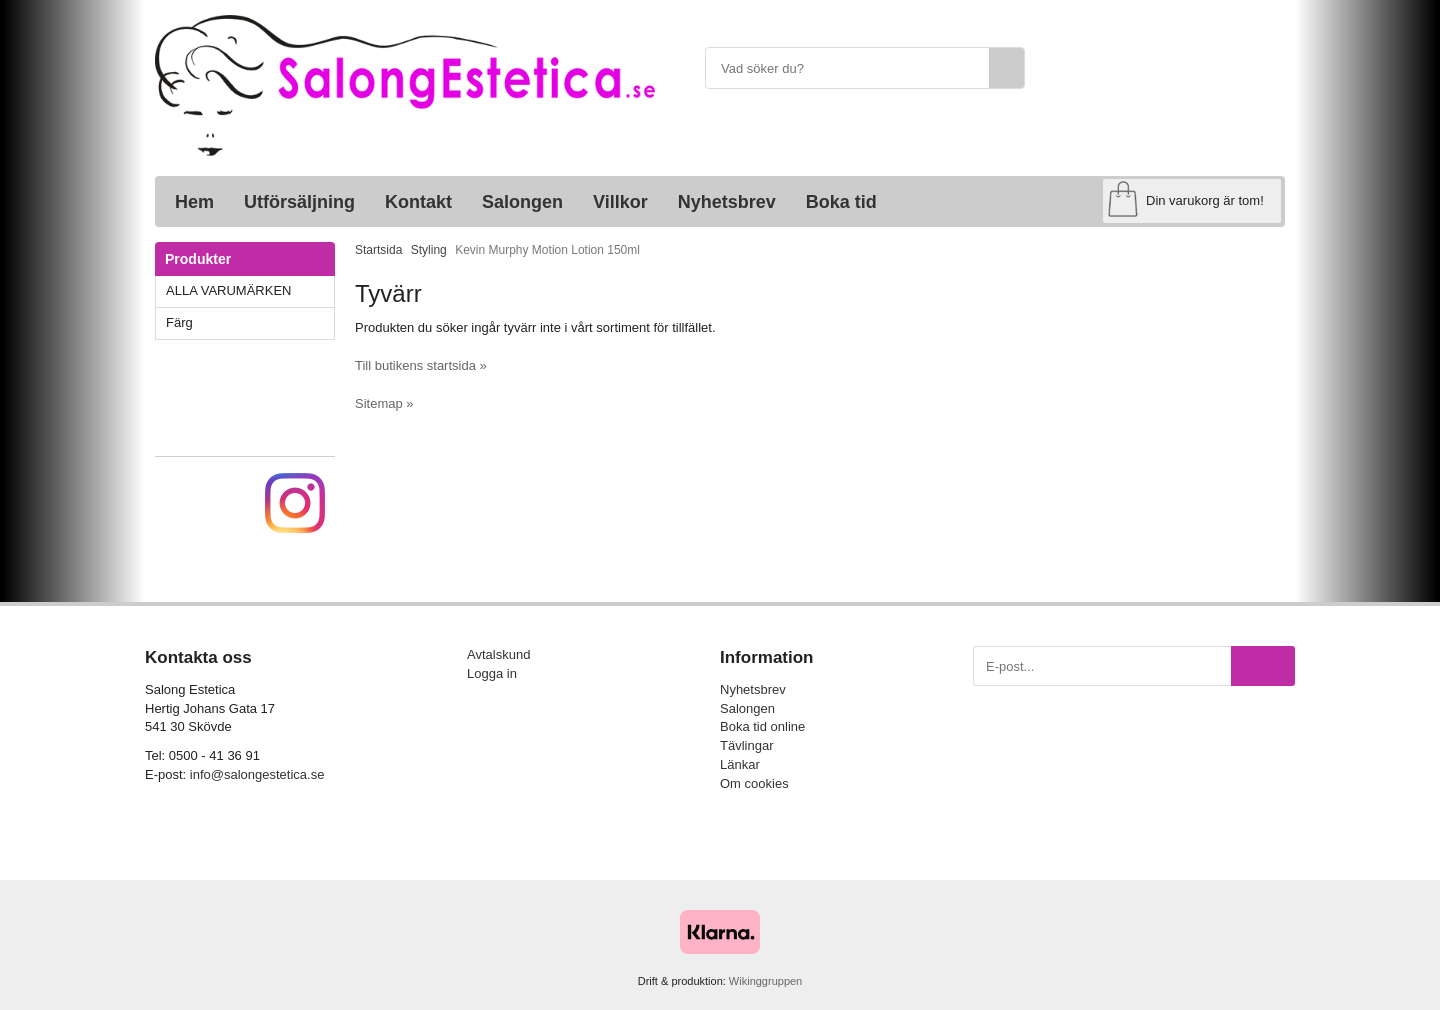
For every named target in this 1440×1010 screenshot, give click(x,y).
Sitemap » (384, 403)
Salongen (522, 202)
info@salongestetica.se (257, 774)
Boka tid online (762, 726)
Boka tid (841, 202)
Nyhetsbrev (727, 202)
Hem (194, 202)
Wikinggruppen (765, 981)
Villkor (620, 202)
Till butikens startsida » (421, 365)
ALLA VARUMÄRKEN (250, 290)
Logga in (492, 673)
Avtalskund (498, 654)
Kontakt (418, 202)
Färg (250, 322)
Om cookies (754, 783)
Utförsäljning (299, 202)
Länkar (740, 764)
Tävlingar (746, 745)
